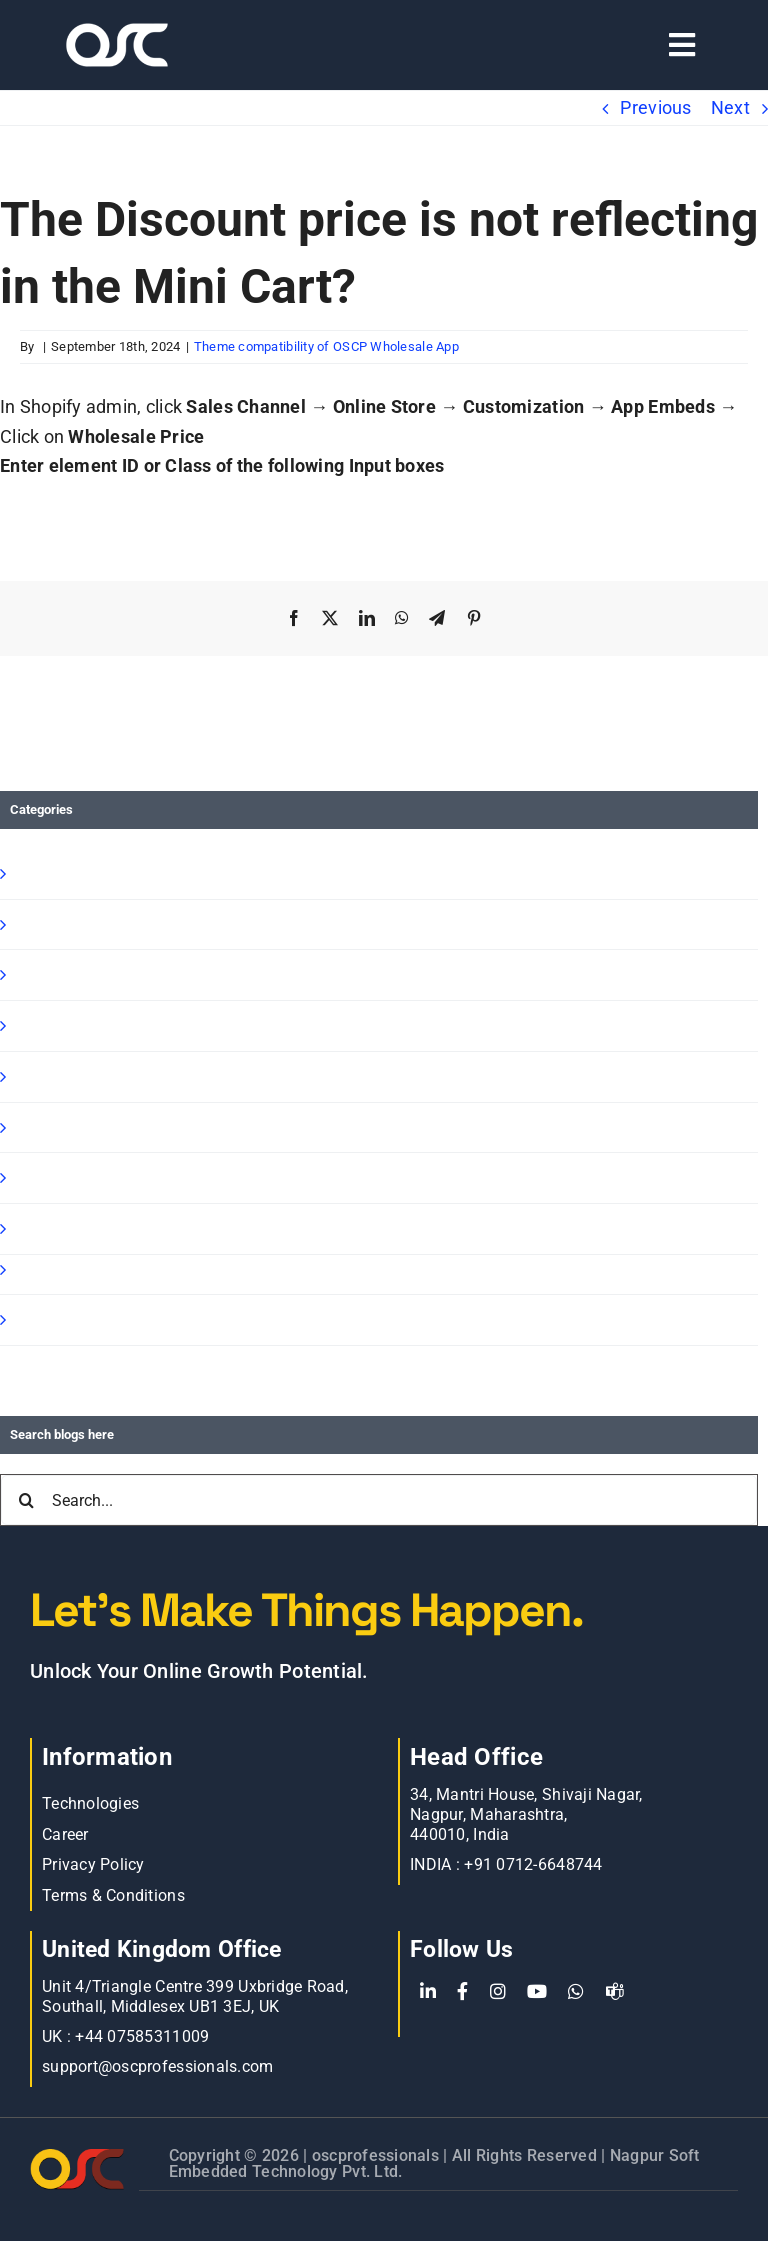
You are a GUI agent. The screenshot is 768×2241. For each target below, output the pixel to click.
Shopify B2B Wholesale (106, 974)
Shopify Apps (66, 924)
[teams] (615, 1992)
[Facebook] (462, 1992)
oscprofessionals (378, 2155)
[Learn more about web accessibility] (141, 45)
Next (730, 107)
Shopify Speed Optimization (125, 1076)
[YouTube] (537, 1992)
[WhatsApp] (576, 1992)
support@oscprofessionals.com (158, 2066)
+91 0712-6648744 (533, 1864)
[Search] (26, 1500)
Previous (655, 107)
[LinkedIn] (428, 1992)
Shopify (43, 873)
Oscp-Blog (53, 1319)
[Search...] (379, 1500)
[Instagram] (498, 1992)
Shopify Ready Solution (106, 1025)
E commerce (65, 1228)
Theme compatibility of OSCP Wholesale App (326, 346)
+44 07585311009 (142, 2036)
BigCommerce (70, 1269)
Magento (49, 1127)
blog (30, 1177)
